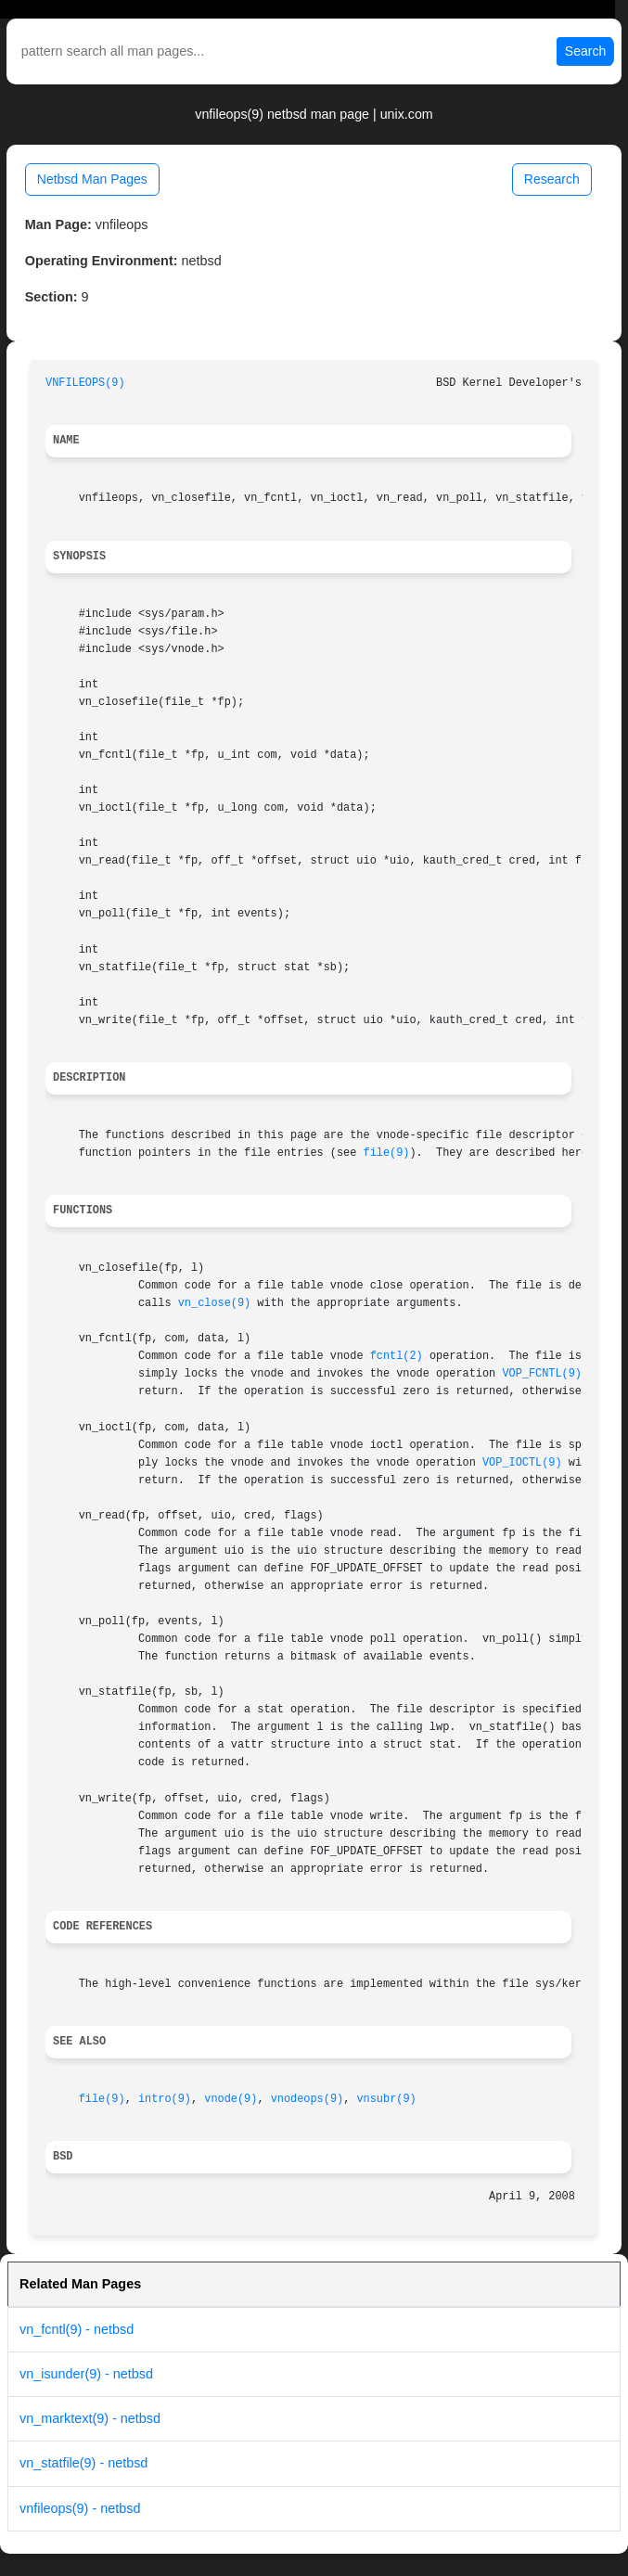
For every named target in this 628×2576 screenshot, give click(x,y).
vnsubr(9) (386, 2099)
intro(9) (164, 2099)
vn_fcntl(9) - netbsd (76, 2329)
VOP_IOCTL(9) (522, 1462)
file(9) (387, 1153)
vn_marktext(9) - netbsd (89, 2418)
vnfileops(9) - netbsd (79, 2508)
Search (585, 51)
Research (552, 179)
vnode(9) (230, 2099)
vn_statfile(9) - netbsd (83, 2462)
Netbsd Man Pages (92, 179)
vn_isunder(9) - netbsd (86, 2373)
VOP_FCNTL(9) (542, 1373)
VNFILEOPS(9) (85, 383)
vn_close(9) (214, 1303)
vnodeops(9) (307, 2099)
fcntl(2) (396, 1356)
